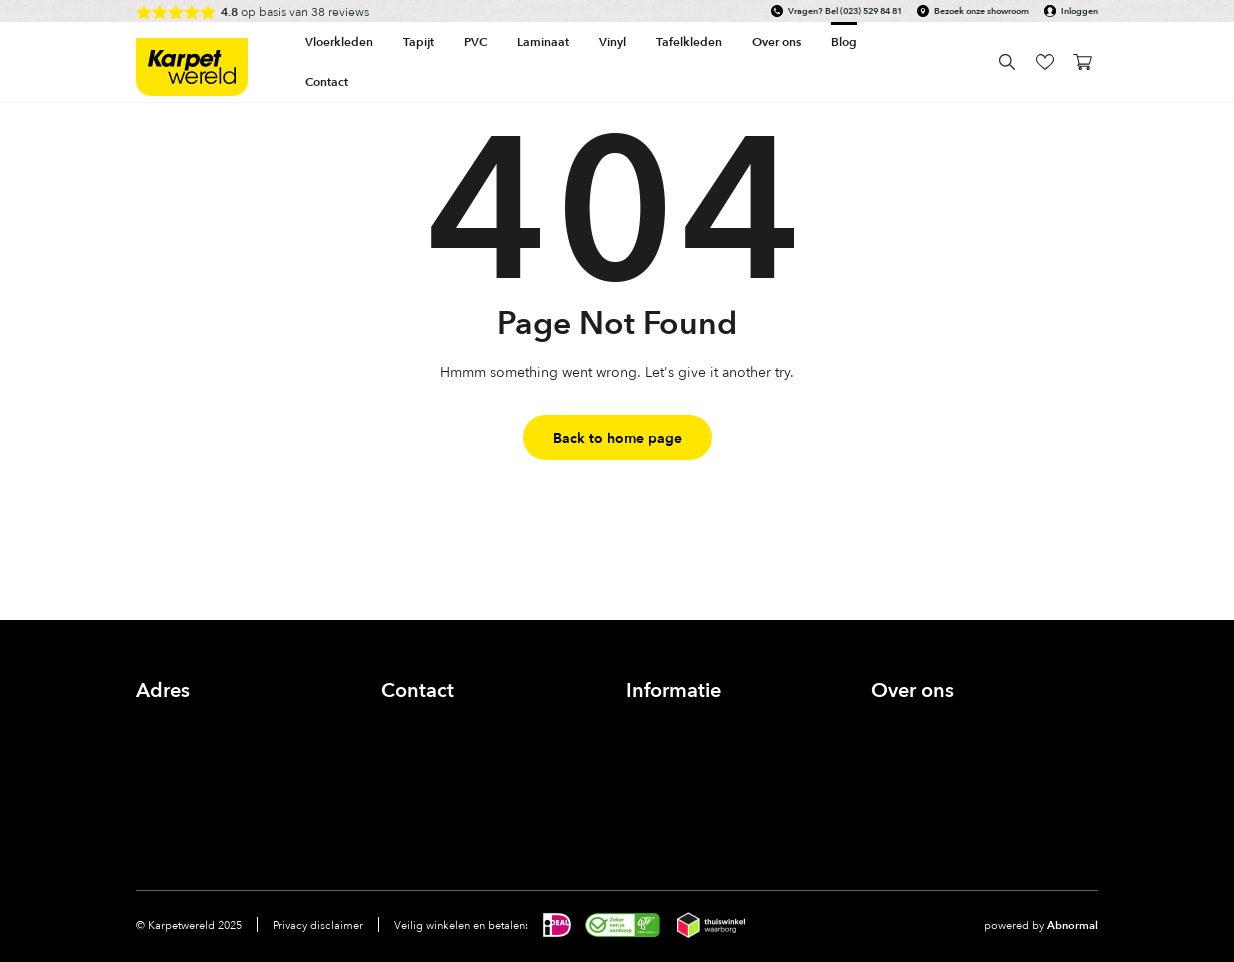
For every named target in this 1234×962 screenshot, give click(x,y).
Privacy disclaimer (318, 925)
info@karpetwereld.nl (449, 746)
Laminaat (543, 42)
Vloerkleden (339, 42)
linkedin (485, 799)
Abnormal (1072, 925)
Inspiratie (900, 769)
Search (1006, 62)
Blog (844, 42)
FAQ (640, 792)
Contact (326, 82)
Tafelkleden (689, 42)
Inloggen (1079, 11)
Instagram (442, 799)
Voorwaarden (668, 815)
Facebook (399, 799)
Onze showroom (924, 746)
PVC (475, 42)
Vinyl (612, 42)
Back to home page (617, 437)
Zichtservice (664, 746)
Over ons (900, 723)
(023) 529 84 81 (871, 11)
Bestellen (655, 769)
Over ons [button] (776, 42)
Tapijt (418, 42)
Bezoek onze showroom (981, 11)
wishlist (1044, 62)
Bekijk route (174, 769)
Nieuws (894, 792)
